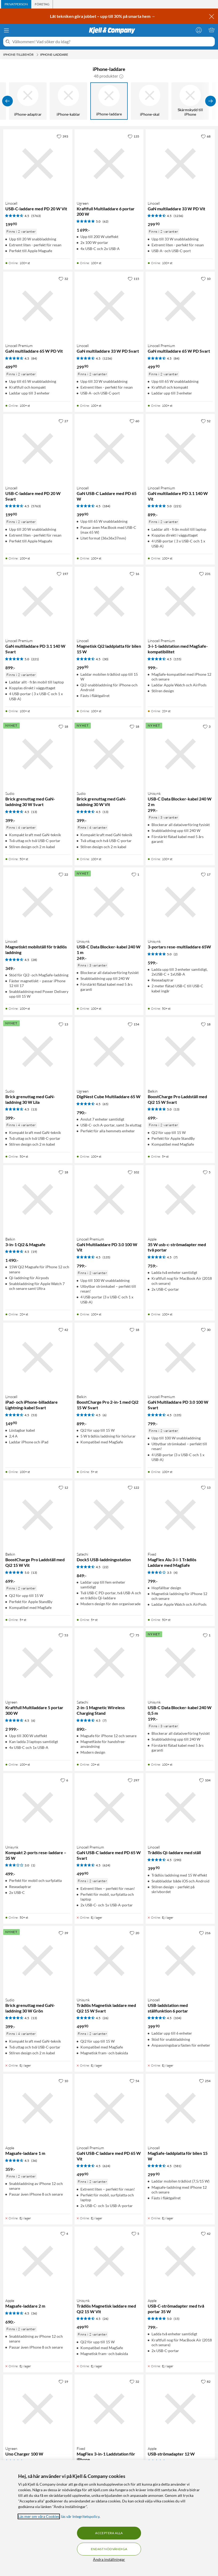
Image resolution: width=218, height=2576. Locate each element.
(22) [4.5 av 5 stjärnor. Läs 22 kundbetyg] (105, 1567)
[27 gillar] (63, 421)
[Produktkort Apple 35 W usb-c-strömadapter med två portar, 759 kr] (180, 1199)
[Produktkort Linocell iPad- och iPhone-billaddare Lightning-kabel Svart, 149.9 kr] (37, 1357)
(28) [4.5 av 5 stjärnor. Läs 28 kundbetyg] (34, 960)
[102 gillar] (133, 1172)
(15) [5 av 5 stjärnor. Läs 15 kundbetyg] (177, 2319)
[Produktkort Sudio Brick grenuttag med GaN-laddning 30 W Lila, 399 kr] (37, 1051)
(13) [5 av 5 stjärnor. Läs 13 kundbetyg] (177, 1109)
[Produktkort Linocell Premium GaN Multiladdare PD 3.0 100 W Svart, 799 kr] (180, 1357)
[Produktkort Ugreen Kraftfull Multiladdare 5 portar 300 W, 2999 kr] (37, 1662)
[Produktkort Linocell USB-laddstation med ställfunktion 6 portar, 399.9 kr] (180, 1960)
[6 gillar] (64, 1780)
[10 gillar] (206, 278)
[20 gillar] (134, 1933)
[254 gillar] (205, 2081)
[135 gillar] (133, 136)
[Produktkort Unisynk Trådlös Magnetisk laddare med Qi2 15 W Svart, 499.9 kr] (109, 1960)
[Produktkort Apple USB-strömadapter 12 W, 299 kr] (180, 2409)
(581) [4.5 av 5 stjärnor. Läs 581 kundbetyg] (177, 2166)
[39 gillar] (63, 1933)
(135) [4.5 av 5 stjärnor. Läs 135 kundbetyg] (106, 1257)
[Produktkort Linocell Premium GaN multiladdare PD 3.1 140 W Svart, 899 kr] (37, 601)
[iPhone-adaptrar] (27, 101)
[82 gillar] (206, 2381)
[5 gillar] (207, 1172)
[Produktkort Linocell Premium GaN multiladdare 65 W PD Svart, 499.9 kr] (180, 306)
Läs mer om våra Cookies (38, 2516)
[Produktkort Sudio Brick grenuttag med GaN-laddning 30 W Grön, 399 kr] (37, 1960)
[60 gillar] (134, 421)
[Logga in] (198, 29)
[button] (121, 76)
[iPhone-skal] (149, 101)
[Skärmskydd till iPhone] (190, 101)
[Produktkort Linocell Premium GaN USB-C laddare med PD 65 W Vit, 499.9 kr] (109, 2108)
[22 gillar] (63, 874)
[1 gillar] (135, 874)
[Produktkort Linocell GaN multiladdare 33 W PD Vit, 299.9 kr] (180, 163)
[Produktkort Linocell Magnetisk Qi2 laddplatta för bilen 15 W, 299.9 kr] (109, 601)
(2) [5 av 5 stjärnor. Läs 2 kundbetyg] (176, 954)
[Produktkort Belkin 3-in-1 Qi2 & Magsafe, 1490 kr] (37, 1199)
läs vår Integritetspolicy (80, 2516)
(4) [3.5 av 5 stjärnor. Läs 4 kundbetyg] (176, 1573)
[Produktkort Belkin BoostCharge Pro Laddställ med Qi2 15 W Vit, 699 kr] (37, 1514)
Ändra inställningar (109, 2559)
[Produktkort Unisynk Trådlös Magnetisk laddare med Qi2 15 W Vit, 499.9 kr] (109, 2261)
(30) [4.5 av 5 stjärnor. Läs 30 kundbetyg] (105, 659)
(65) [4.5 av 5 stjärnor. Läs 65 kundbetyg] (105, 1104)
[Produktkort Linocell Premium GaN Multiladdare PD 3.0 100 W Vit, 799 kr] (109, 1199)
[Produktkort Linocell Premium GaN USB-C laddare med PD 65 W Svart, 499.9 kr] (109, 1807)
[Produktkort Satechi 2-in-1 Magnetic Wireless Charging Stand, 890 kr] (109, 1662)
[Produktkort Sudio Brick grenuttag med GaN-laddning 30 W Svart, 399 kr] (37, 753)
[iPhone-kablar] (68, 101)
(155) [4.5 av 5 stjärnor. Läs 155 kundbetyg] (177, 659)
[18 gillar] (63, 726)
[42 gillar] (63, 1329)
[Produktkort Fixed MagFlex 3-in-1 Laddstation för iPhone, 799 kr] (109, 2409)
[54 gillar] (134, 2081)
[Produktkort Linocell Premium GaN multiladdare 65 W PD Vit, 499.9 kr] (37, 306)
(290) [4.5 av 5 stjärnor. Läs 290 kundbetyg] (177, 1860)
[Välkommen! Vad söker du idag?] (112, 41)
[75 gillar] (134, 1635)
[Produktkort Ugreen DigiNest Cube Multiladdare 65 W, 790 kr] (109, 1051)
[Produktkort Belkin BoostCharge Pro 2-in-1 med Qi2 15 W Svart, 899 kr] (109, 1357)
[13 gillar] (63, 1024)
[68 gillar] (206, 136)
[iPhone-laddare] (109, 101)
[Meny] (6, 30)
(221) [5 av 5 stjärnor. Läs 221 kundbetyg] (177, 506)
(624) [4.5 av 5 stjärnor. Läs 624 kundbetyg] (106, 1865)
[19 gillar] (63, 2381)
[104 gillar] (205, 1780)
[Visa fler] (210, 101)
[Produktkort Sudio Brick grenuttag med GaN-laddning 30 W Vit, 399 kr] (109, 753)
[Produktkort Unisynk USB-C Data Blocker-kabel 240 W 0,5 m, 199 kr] (180, 1662)
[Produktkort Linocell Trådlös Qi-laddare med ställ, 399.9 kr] (180, 1807)
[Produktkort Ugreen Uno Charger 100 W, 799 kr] (37, 2409)
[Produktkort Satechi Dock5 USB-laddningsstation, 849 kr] (109, 1514)
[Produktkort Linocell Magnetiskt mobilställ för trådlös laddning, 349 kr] (37, 901)
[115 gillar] (133, 278)
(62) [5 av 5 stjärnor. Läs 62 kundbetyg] (105, 221)
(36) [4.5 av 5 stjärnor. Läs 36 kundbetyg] (34, 2161)
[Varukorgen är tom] (211, 29)
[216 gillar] (205, 1933)
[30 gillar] (206, 1329)
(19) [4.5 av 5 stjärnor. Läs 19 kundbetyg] (34, 1252)
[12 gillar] (63, 1487)
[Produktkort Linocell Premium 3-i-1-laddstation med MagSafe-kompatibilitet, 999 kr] (180, 601)
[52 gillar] (206, 421)
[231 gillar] (205, 573)
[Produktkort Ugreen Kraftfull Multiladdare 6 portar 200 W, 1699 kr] (109, 163)
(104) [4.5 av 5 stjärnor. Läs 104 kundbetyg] (177, 2018)
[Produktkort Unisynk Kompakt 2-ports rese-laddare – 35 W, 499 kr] (37, 1807)
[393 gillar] (62, 136)
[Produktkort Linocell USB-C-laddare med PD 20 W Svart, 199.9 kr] (37, 448)
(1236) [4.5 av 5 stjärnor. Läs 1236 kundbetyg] (178, 216)
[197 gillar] (62, 573)
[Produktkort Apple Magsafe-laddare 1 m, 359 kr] (37, 2108)
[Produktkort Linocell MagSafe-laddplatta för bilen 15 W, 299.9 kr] (180, 2108)
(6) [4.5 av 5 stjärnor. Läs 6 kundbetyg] (105, 1415)
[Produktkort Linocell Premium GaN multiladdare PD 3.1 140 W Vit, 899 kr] (180, 448)
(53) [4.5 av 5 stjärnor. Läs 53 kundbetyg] (34, 1415)
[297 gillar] (133, 1780)
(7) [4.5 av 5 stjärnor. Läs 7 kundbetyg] (176, 1257)
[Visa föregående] (7, 101)
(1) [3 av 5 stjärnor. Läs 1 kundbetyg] (33, 1865)
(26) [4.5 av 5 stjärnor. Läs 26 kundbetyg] (105, 2018)
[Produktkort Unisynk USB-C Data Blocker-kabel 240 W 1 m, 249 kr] (109, 901)
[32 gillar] (63, 278)
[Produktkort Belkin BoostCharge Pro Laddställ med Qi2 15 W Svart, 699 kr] (180, 1051)
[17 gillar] (206, 874)
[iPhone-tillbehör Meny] (37, 54)
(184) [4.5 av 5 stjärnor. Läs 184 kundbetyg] (106, 506)
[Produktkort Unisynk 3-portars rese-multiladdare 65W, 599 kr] (180, 901)
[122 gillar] (133, 1487)
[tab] (16, 4)
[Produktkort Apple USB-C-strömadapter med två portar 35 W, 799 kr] (180, 2261)
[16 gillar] (134, 573)
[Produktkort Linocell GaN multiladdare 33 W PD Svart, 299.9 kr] (109, 306)
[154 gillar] (133, 1024)
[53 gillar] (63, 1635)
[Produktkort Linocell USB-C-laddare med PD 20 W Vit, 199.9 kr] (37, 163)
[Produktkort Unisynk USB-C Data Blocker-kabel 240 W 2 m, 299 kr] (180, 753)
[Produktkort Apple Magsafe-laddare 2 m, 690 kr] (37, 2261)
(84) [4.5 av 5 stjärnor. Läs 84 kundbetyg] (34, 358)
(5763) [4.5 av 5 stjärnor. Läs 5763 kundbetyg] (36, 216)
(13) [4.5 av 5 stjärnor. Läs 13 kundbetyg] (34, 812)
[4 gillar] (64, 2233)
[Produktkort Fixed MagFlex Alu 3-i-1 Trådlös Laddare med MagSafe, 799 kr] (180, 1514)
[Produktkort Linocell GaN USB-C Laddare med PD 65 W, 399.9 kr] (109, 448)
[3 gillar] (207, 726)
